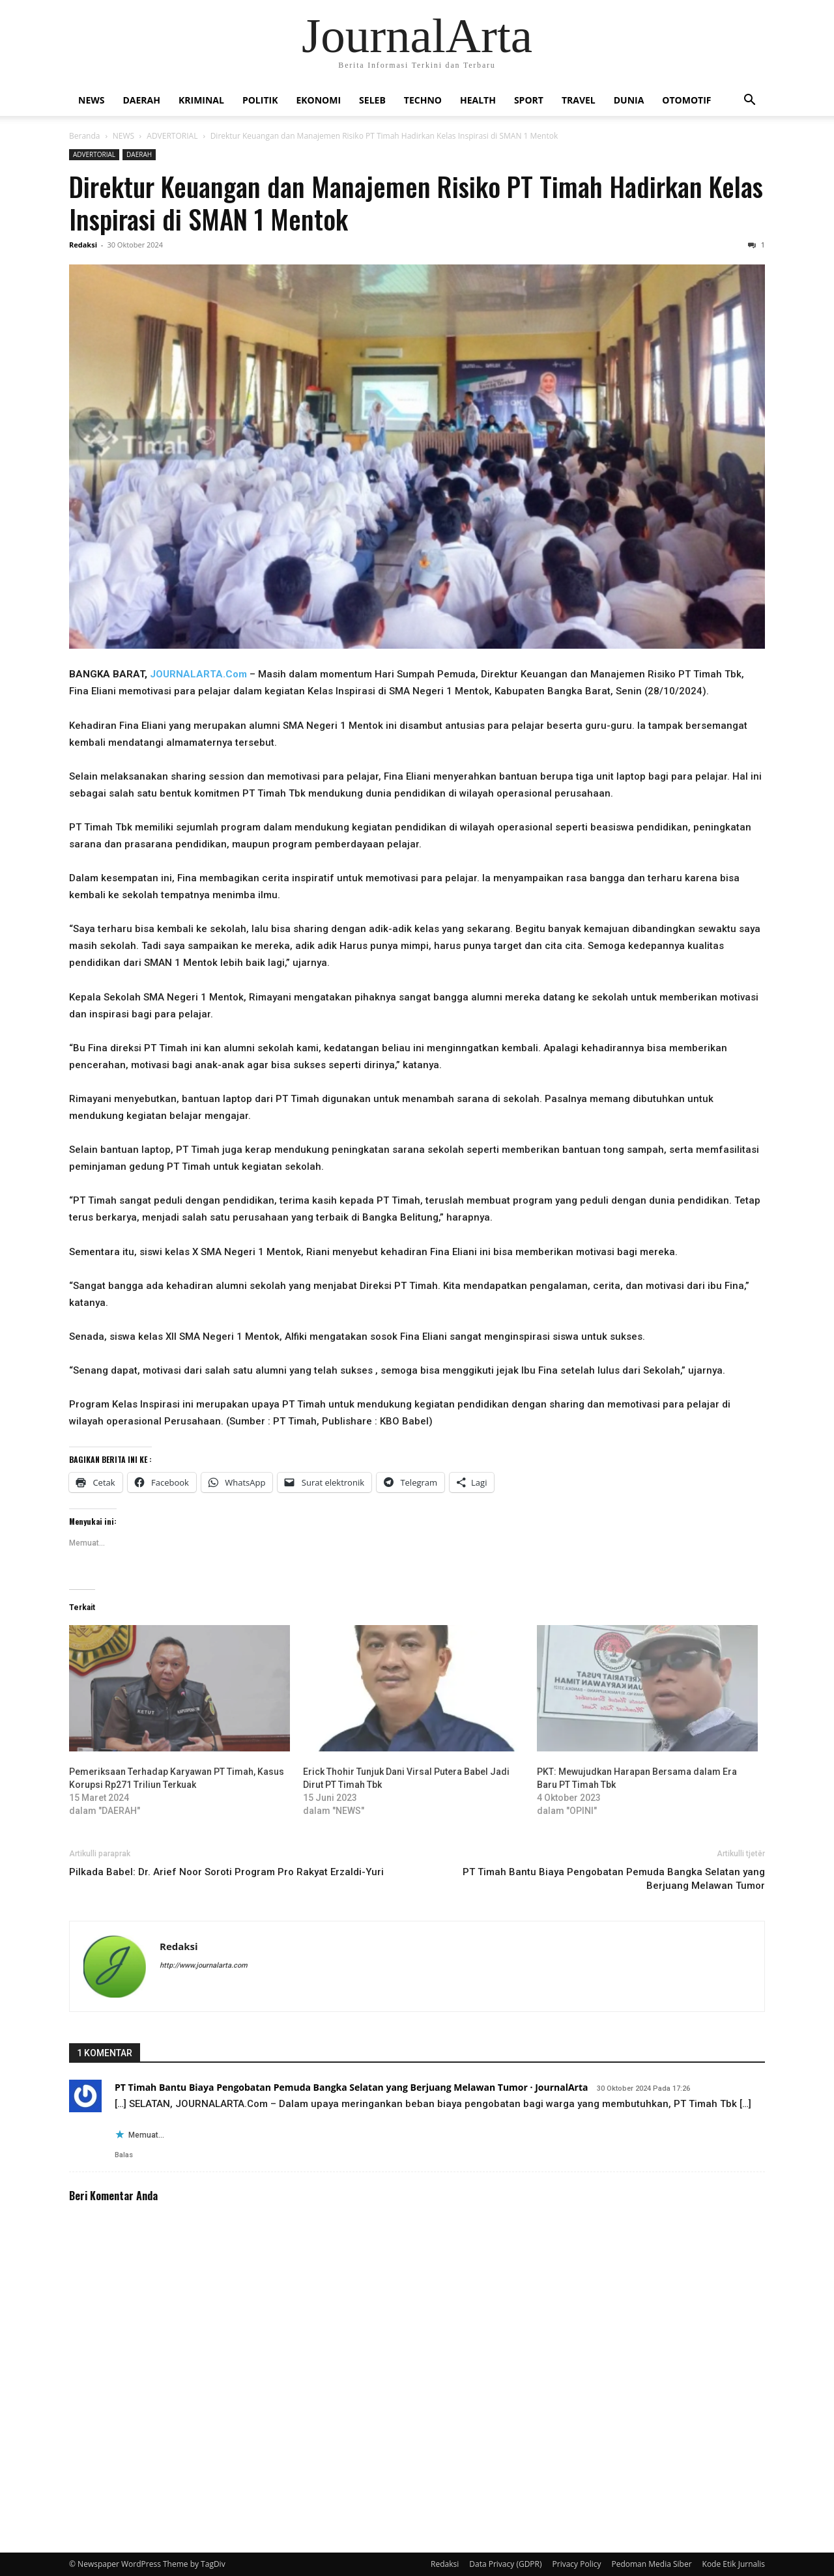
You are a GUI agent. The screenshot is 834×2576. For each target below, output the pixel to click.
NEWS (91, 100)
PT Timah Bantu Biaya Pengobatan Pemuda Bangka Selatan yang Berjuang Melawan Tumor (614, 1878)
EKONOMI (318, 100)
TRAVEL (579, 100)
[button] (749, 101)
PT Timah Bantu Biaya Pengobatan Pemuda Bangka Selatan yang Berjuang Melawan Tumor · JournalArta (351, 2087)
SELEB (372, 100)
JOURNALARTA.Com (198, 674)
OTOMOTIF (686, 100)
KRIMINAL (201, 100)
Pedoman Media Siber (651, 2563)
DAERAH (141, 100)
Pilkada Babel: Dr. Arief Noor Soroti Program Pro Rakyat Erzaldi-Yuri (226, 1872)
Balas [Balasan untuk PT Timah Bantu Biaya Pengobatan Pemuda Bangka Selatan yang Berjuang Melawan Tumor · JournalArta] (124, 2155)
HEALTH (478, 100)
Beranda (84, 135)
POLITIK (260, 100)
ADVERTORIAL (172, 135)
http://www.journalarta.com (204, 1965)
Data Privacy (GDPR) (505, 2563)
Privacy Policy (577, 2563)
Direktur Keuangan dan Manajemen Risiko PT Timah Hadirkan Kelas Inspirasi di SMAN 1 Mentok (416, 202)
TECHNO (423, 100)
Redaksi (83, 244)
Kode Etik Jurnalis (733, 2563)
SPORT (528, 100)
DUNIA (629, 100)
